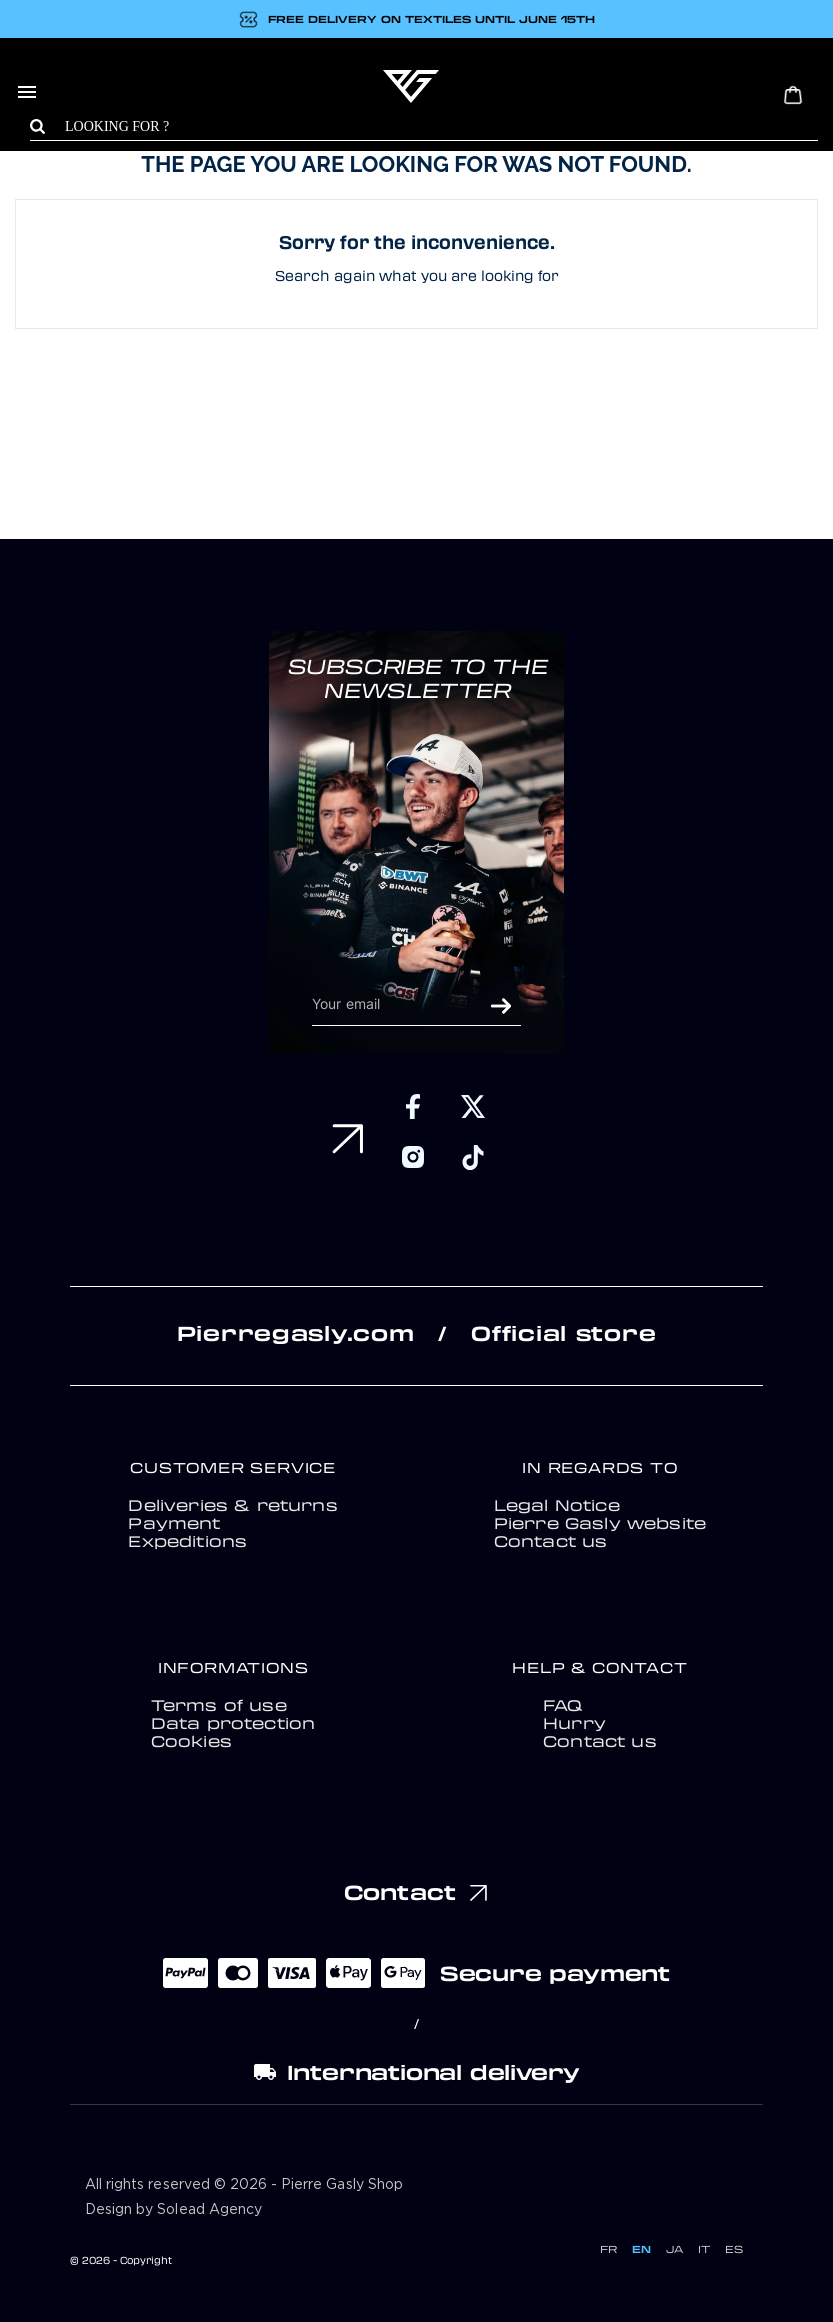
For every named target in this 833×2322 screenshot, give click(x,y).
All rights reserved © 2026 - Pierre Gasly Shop (244, 2185)
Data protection (233, 1723)
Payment (174, 1523)
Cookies (191, 1741)
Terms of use (219, 1705)
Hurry (574, 1723)
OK (501, 1006)
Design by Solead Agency (173, 2210)
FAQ (562, 1705)
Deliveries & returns (232, 1505)
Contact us (551, 1541)
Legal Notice (557, 1505)
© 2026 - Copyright (121, 2260)
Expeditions (187, 1541)
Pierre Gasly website (600, 1523)
